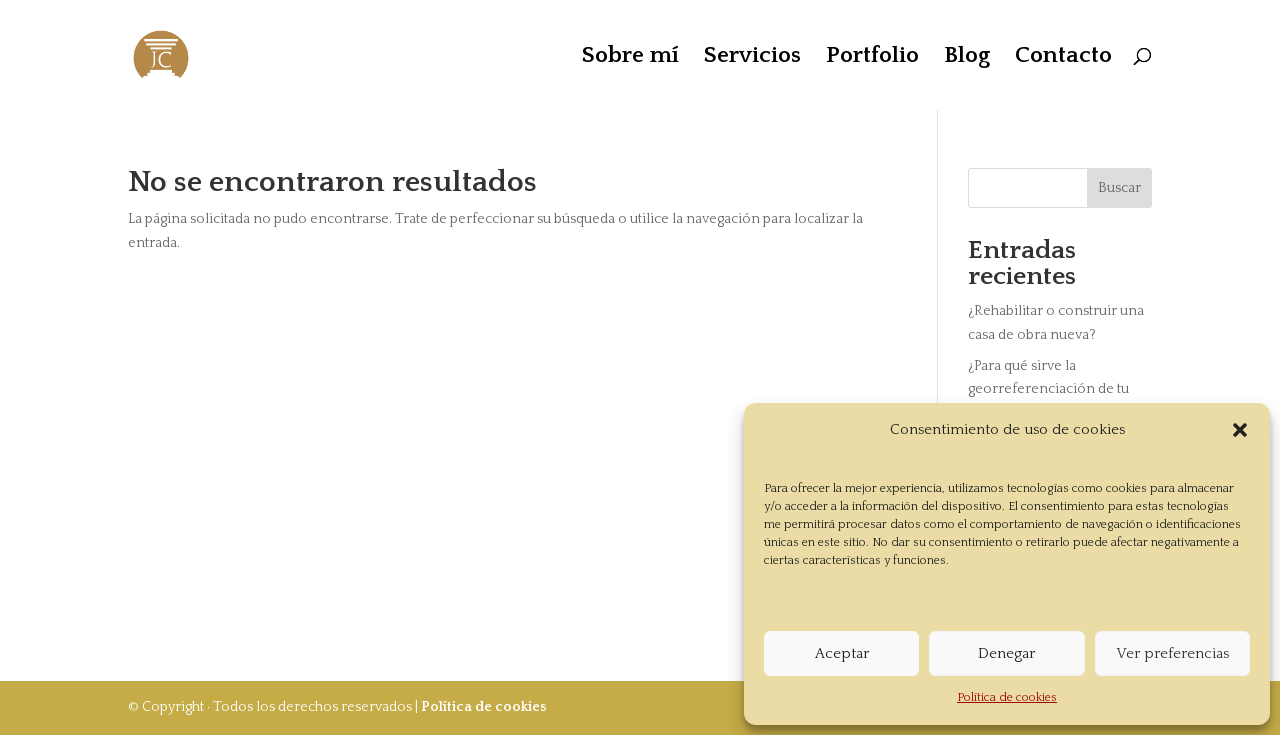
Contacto (1063, 58)
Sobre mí (630, 58)
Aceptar (842, 653)
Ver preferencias (1172, 653)
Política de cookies (1007, 697)
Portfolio (872, 58)
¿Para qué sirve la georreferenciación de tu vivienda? (1048, 390)
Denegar (1006, 653)
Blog (967, 58)
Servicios (752, 58)
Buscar (1119, 188)
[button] (1240, 430)
